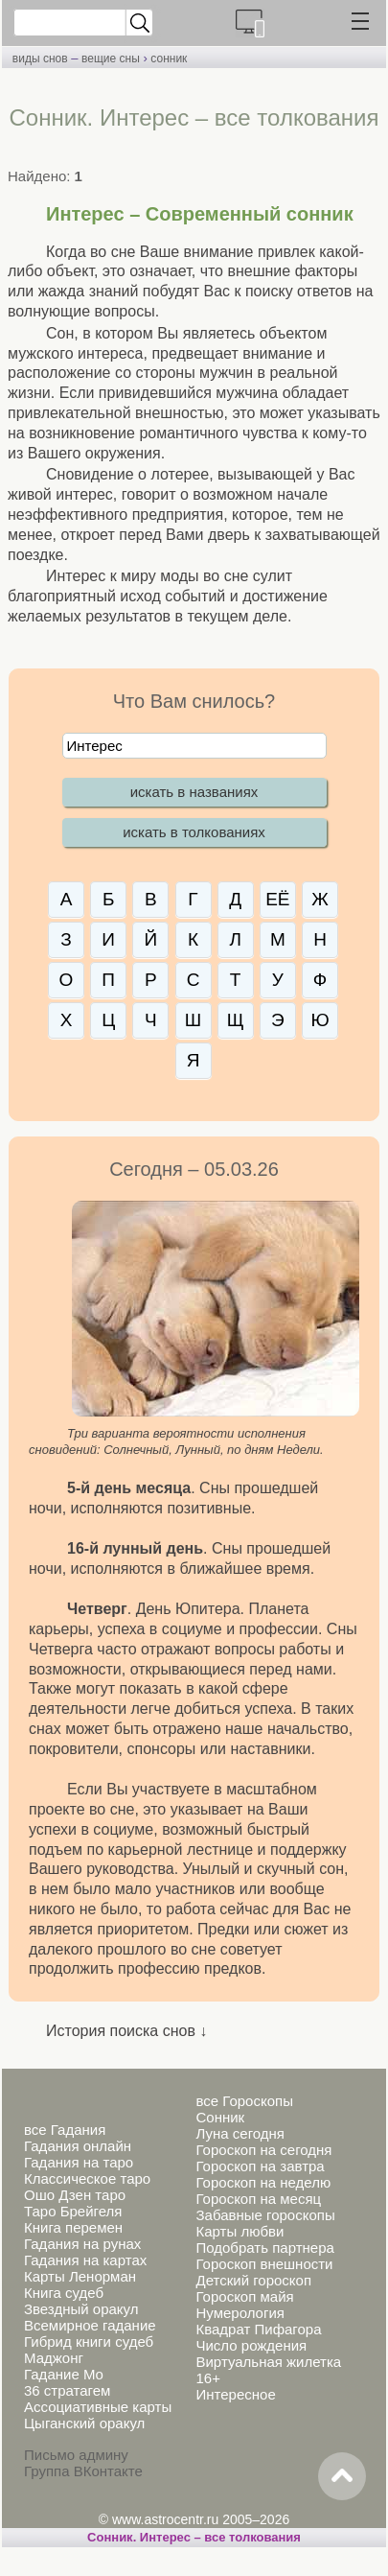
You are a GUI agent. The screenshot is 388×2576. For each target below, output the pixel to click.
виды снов (40, 58)
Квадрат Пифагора (258, 2329)
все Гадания (64, 2129)
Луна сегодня (239, 2133)
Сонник (219, 2117)
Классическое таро (87, 2178)
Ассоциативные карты (97, 2407)
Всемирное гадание (90, 2325)
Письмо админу (76, 2455)
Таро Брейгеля (73, 2211)
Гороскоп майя (244, 2296)
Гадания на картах (85, 2260)
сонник (168, 58)
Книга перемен (73, 2227)
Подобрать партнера (264, 2247)
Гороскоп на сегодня (263, 2150)
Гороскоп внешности (263, 2264)
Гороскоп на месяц (258, 2198)
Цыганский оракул (84, 2423)
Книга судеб (63, 2292)
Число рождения (251, 2345)
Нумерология (239, 2313)
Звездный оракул (81, 2309)
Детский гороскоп (253, 2280)
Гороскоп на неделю (263, 2182)
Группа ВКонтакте (83, 2471)
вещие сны (110, 58)
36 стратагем (67, 2390)
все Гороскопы (243, 2101)
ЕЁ (277, 899)
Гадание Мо (63, 2374)
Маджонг (53, 2358)
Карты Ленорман (80, 2276)
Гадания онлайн (77, 2146)
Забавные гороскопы (264, 2215)
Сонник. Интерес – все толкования (194, 2537)
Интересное (235, 2394)
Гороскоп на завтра (259, 2166)
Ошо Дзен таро (75, 2195)
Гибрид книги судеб (88, 2341)
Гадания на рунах (82, 2244)
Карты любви (239, 2231)
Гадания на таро (78, 2162)
